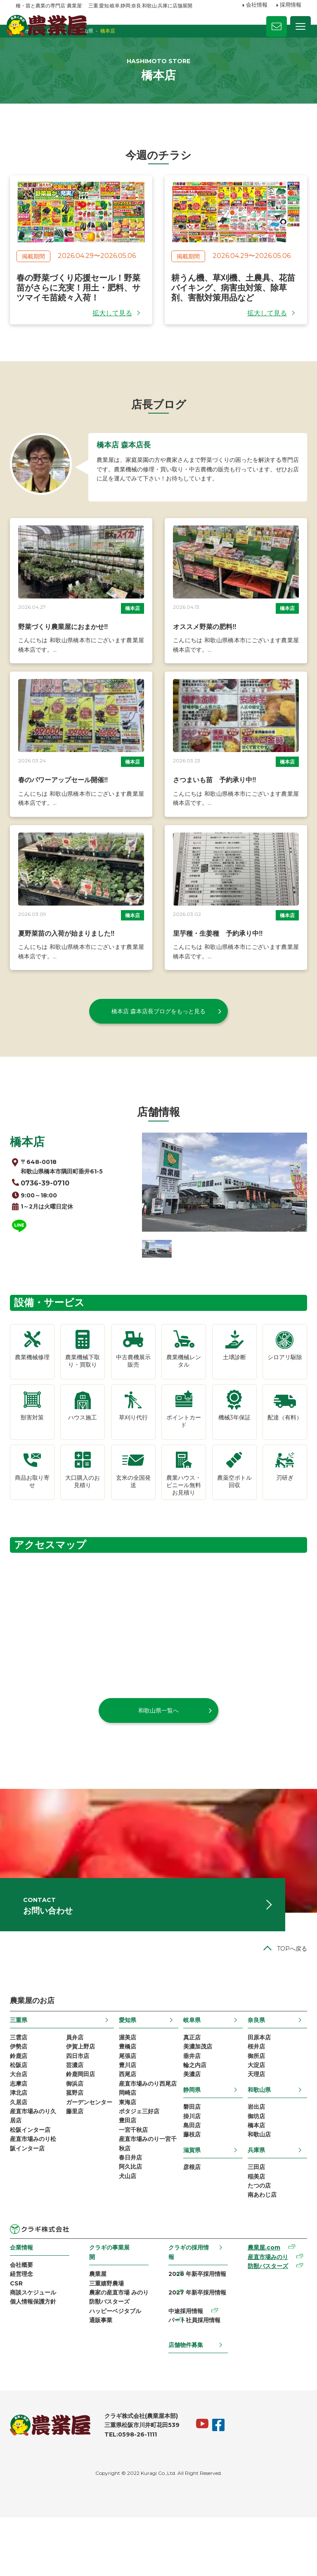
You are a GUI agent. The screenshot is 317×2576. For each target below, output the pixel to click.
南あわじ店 (258, 2242)
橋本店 (132, 637)
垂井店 (191, 2090)
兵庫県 (252, 2192)
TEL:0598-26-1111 (136, 2492)
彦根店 (191, 2210)
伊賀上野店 (84, 2079)
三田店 (252, 2210)
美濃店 (191, 2111)
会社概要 (27, 2313)
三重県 (24, 2051)
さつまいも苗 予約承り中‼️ (214, 805)
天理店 (252, 2111)
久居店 (24, 2143)
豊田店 (129, 2175)
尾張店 (129, 2090)
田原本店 (255, 2069)
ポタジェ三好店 (141, 2164)
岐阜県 (191, 2051)
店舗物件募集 (185, 2402)
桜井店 (252, 2079)
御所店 (252, 2090)
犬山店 (129, 2238)
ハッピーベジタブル (118, 2376)
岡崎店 (129, 2143)
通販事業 (103, 2386)
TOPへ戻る (286, 1979)
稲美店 (252, 2221)
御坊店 (252, 2156)
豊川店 (129, 2101)
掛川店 (191, 2156)
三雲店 (24, 2069)
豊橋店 (129, 2079)
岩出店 (252, 2145)
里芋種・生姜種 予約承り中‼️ (218, 955)
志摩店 (24, 2122)
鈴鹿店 (24, 2090)
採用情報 (290, 5)
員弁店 (78, 2069)
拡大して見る (112, 331)
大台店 (24, 2111)
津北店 (24, 2132)
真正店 (191, 2069)
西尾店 (129, 2111)
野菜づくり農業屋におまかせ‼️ (69, 656)
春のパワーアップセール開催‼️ (69, 805)
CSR (22, 2335)
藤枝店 (191, 2177)
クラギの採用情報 (188, 2300)
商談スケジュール (39, 2345)
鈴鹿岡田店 (84, 2111)
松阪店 (24, 2101)
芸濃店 (78, 2101)
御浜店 (78, 2122)
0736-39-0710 (52, 1208)
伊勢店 (24, 2079)
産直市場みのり (264, 2307)
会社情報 (256, 5)
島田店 (191, 2166)
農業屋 (100, 2323)
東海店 (129, 2153)
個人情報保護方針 (39, 2356)
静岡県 (191, 2127)
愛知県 (129, 2051)
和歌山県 (255, 2127)
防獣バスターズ (112, 2365)
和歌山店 (255, 2177)
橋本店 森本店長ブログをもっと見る (158, 1033)
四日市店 (81, 2090)
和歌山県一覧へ (158, 1723)
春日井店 (132, 2217)
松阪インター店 (36, 2175)
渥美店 (129, 2069)
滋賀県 (191, 2192)
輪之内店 (194, 2101)
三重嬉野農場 (109, 2333)
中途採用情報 (185, 2365)
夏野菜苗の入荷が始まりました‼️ (72, 955)
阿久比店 (132, 2227)
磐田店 (191, 2145)
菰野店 (78, 2132)
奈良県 (252, 2051)
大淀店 (252, 2101)
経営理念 (27, 2324)
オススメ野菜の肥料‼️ (205, 656)
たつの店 (255, 2231)
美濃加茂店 (196, 2079)
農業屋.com (260, 2296)
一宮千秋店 (135, 2185)
